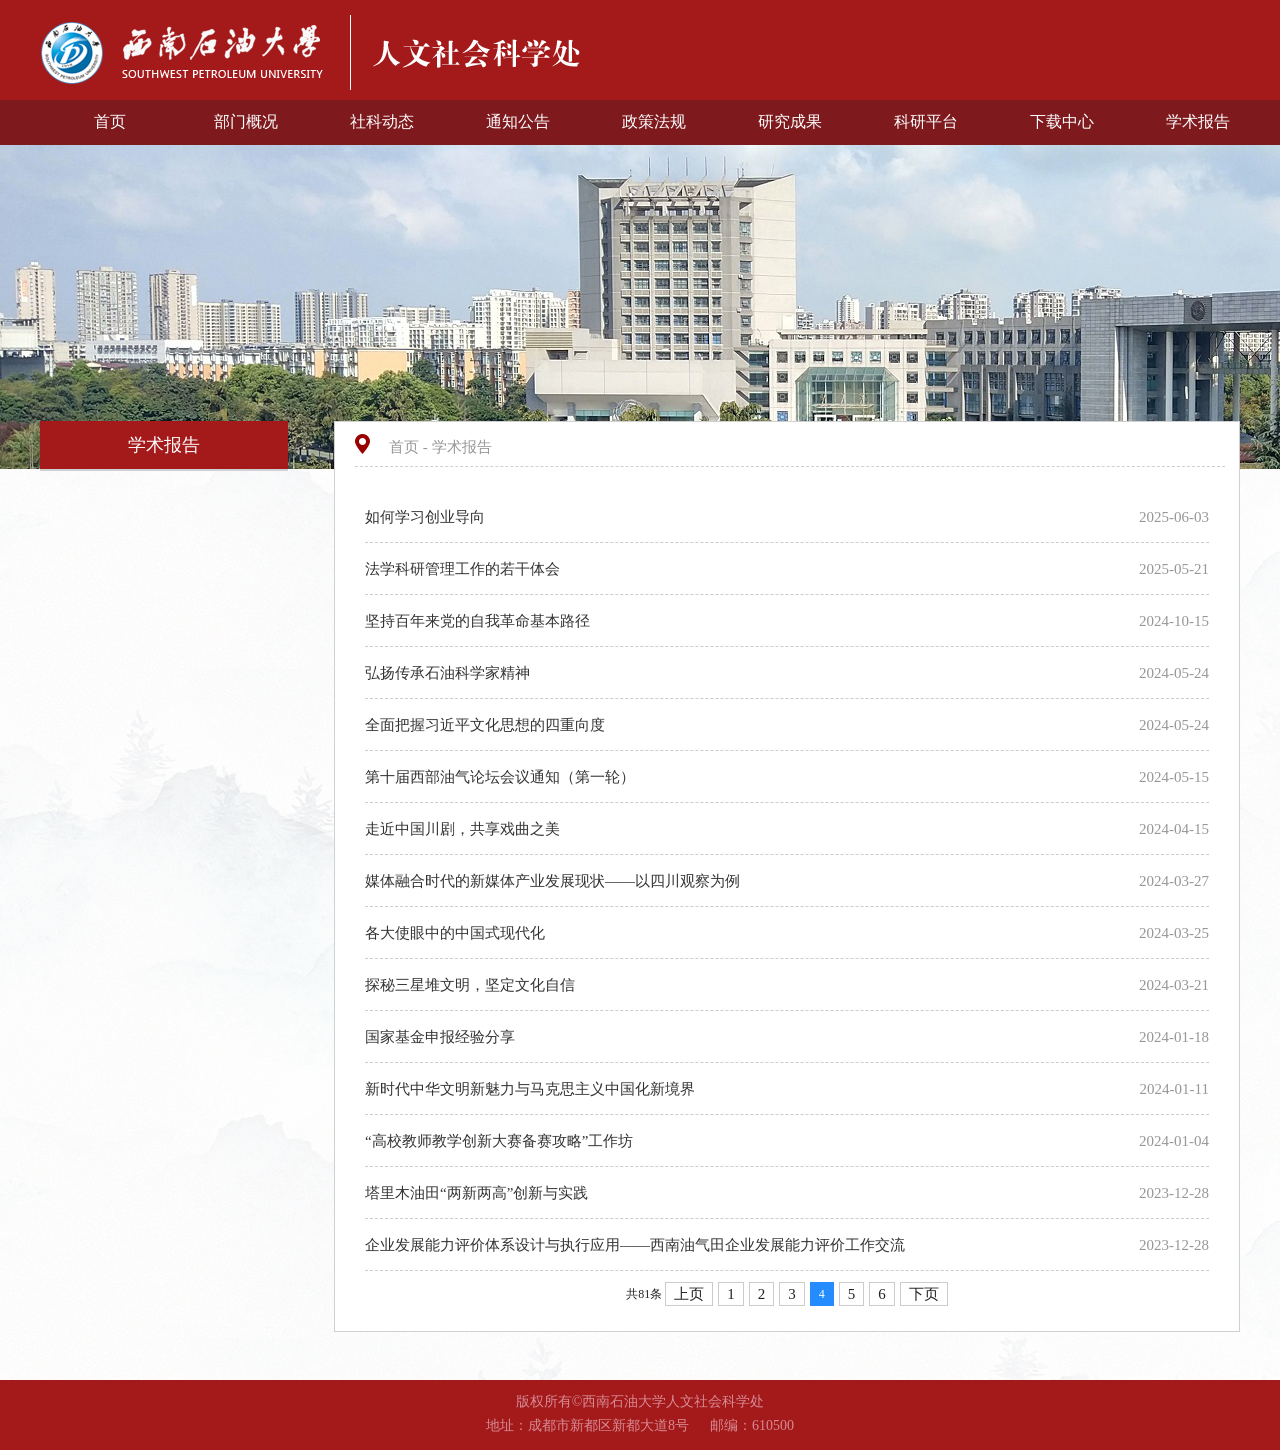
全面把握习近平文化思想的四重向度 (487, 725)
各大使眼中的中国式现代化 (457, 933)
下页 (924, 1294)
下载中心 (1062, 121)
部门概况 (246, 121)
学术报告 (1198, 121)
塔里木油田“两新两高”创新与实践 (478, 1193)
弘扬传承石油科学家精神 (449, 673)
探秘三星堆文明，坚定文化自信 (472, 985)
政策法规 (654, 121)
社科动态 (382, 121)
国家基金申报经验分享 (442, 1037)
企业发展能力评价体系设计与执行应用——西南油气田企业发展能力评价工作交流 (637, 1245)
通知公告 (518, 121)
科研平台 (926, 121)
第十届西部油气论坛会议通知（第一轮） (502, 777)
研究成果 (790, 121)
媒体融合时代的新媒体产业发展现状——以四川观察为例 (554, 881)
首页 (110, 121)
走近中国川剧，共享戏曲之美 (464, 829)
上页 (689, 1294)
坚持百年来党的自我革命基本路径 (479, 621)
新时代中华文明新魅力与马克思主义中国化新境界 (532, 1089)
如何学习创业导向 (427, 517)
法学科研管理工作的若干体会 (464, 569)
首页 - (410, 447)
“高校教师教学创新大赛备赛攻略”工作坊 (501, 1141)
